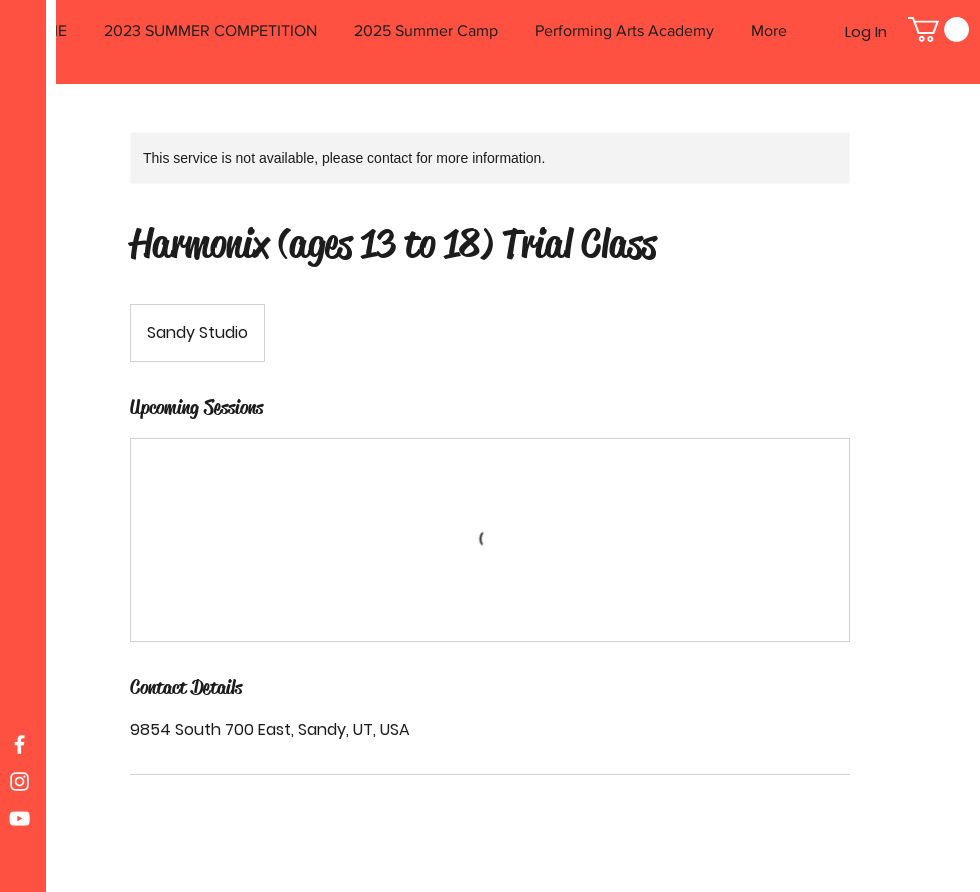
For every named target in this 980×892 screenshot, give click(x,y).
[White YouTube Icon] (19, 818)
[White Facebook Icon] (19, 744)
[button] (938, 29)
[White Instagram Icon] (19, 781)
